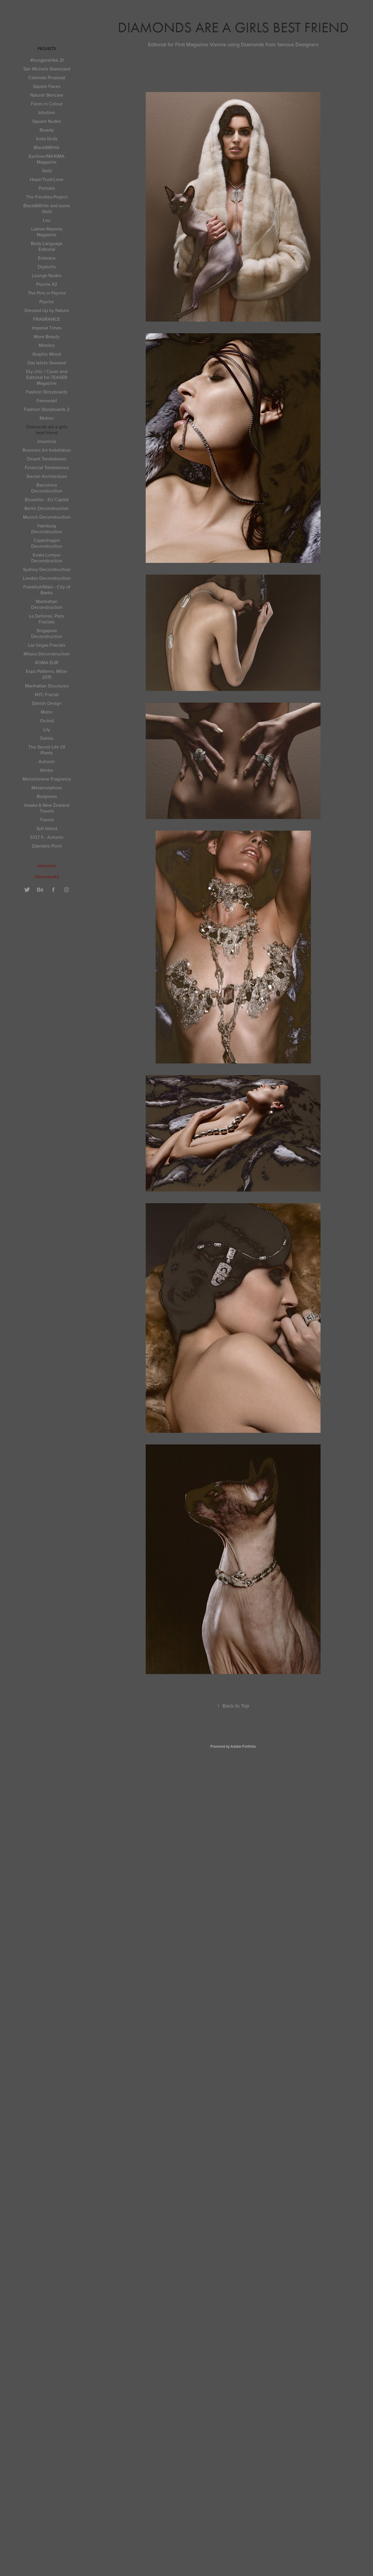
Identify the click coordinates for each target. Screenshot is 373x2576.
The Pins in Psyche (47, 293)
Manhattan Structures (46, 685)
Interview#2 (47, 876)
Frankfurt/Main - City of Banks (46, 590)
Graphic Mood (46, 354)
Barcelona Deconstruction (46, 488)
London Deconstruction (47, 578)
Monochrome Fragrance (46, 779)
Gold (47, 170)
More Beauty (47, 336)
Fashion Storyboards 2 (46, 409)
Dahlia (46, 738)
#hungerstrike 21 (47, 60)
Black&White (46, 147)
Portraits (46, 188)
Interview (46, 865)
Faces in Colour (47, 103)
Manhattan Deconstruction (46, 604)
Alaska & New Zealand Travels (46, 808)
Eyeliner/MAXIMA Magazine (47, 159)
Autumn (46, 761)
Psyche (46, 301)
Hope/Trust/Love (47, 179)
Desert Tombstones (46, 458)
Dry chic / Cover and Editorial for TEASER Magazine (46, 377)
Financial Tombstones (47, 467)
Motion (47, 418)
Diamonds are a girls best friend (46, 429)
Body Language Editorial (47, 246)
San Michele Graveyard (46, 68)
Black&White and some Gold (46, 208)
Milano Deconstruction (47, 653)
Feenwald (47, 400)
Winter (46, 770)
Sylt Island (46, 828)
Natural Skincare (46, 95)
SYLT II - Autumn (47, 837)
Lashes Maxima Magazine (46, 232)
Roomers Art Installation (46, 450)
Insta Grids (46, 138)
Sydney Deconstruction (47, 569)
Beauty (47, 130)
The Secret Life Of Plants (46, 750)
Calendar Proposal (46, 77)
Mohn (46, 712)
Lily (46, 729)
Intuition (46, 112)
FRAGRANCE (46, 319)
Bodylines (47, 796)
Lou (46, 220)
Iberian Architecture (47, 476)
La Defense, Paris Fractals (46, 619)
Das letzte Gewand (46, 362)
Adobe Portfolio (243, 1746)
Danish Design (46, 703)
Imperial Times (46, 328)
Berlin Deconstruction (46, 508)
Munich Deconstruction (47, 517)
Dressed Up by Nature (46, 310)
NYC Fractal (47, 694)
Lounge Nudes (46, 275)
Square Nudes (46, 121)
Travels (47, 819)
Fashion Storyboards (46, 392)
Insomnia (47, 441)
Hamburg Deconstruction (46, 528)
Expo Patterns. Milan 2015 (46, 674)
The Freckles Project (47, 197)
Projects (47, 48)
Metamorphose (46, 787)
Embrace (47, 258)
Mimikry (47, 345)
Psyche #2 (46, 284)
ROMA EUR (46, 662)
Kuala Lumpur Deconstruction (46, 558)
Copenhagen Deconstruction (46, 543)
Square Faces (46, 86)
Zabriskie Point (47, 846)
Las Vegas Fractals (46, 645)
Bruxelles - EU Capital (47, 499)
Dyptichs (47, 266)
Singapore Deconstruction (46, 633)
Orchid (47, 720)
